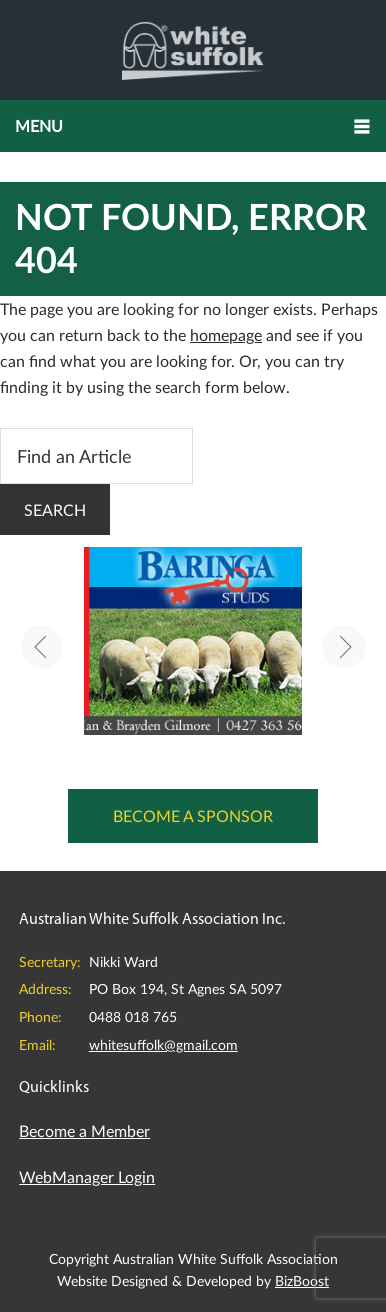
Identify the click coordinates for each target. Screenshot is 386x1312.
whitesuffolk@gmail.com (163, 1044)
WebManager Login (87, 1176)
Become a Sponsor (193, 815)
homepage (226, 334)
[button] (193, 126)
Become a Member (84, 1130)
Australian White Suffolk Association (192, 50)
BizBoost (302, 1280)
